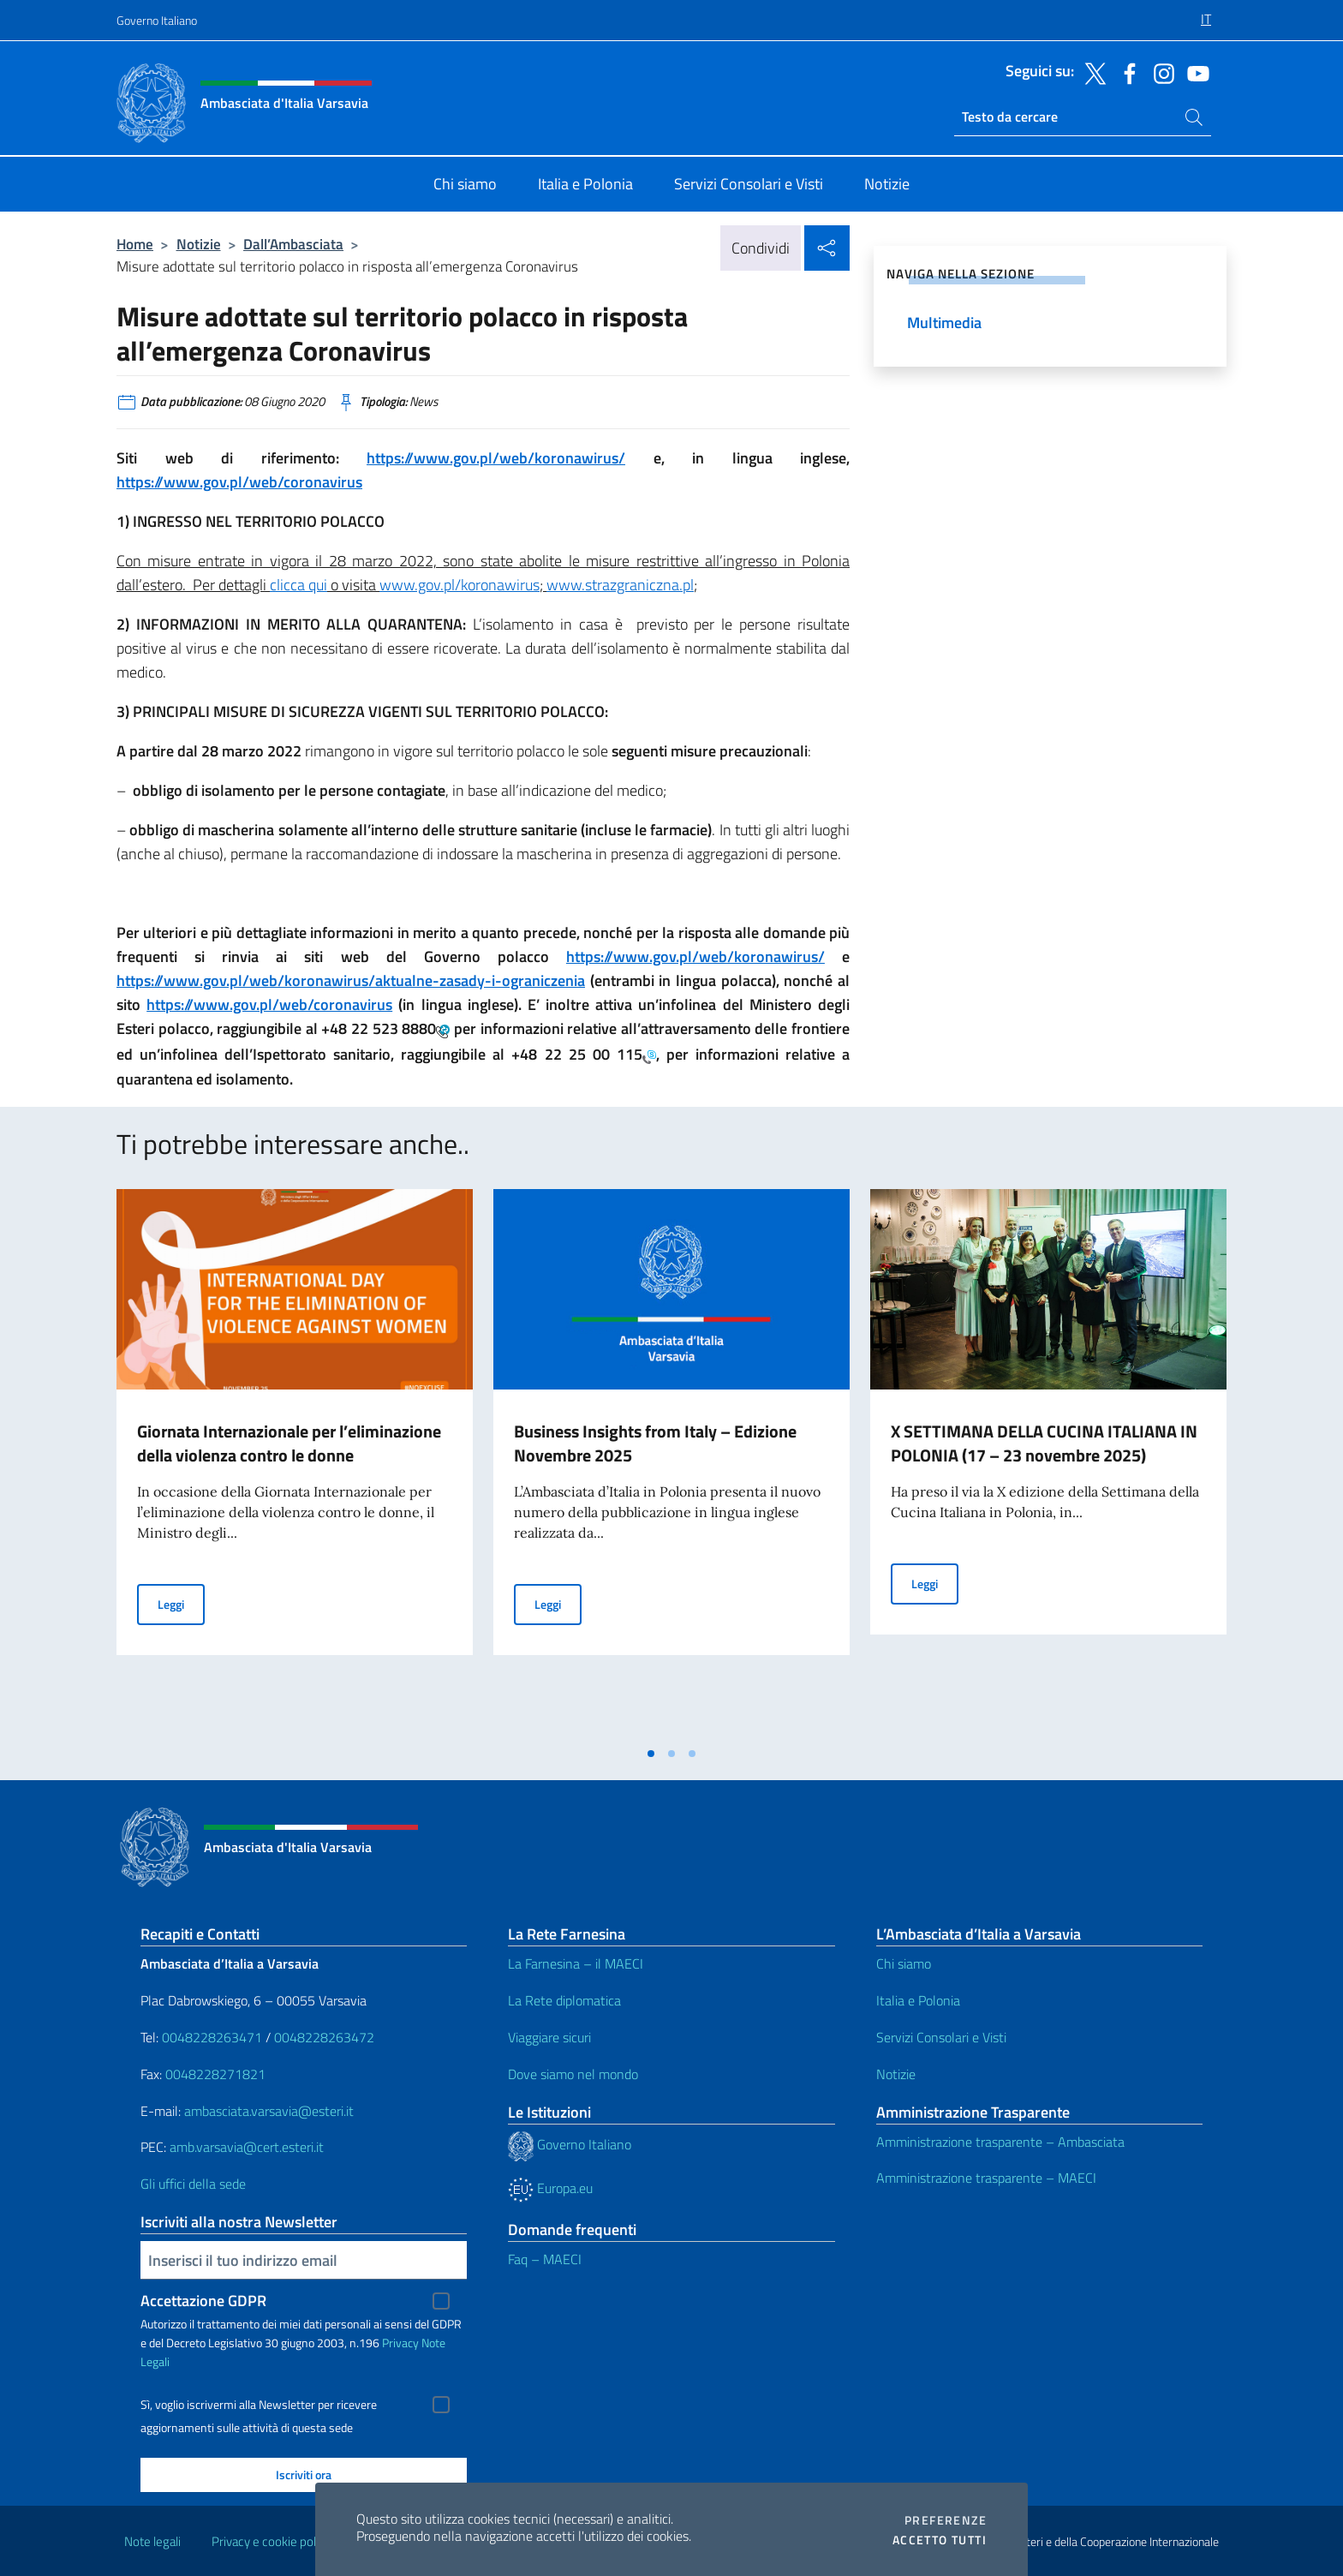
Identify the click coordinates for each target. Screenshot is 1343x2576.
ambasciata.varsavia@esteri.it (269, 2111)
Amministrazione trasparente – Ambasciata (1000, 2141)
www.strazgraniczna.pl (620, 584)
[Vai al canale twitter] (1091, 72)
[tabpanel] (294, 1463)
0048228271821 (215, 2074)
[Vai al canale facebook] (1125, 72)
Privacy (400, 2343)
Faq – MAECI (545, 2259)
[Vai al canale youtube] (1194, 72)
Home (134, 243)
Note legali (152, 2541)
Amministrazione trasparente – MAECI (986, 2177)
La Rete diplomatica (564, 2000)
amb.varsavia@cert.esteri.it (247, 2147)
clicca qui (298, 584)
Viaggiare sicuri (549, 2037)
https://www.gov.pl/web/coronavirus (239, 481)
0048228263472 (324, 2037)
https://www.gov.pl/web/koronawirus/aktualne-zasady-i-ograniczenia (350, 980)
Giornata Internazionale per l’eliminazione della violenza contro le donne (289, 1443)
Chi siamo (903, 1963)
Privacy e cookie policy (271, 2541)
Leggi (181, 1603)
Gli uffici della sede (193, 2183)
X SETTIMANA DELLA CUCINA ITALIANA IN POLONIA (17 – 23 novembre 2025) (1044, 1443)
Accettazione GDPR (203, 2300)
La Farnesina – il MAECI (575, 1963)
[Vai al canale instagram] (1160, 72)
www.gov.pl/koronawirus (459, 584)
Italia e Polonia (918, 2000)
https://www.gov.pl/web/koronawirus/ (496, 457)
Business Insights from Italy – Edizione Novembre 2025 (655, 1443)
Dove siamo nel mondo (573, 2074)
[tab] (651, 1753)
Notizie (198, 243)
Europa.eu (550, 2188)
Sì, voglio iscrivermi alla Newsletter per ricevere (258, 2404)
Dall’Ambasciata (293, 243)
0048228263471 (212, 2037)
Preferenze (945, 2520)
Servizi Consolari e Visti (941, 2037)
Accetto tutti (939, 2540)
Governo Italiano (156, 20)
